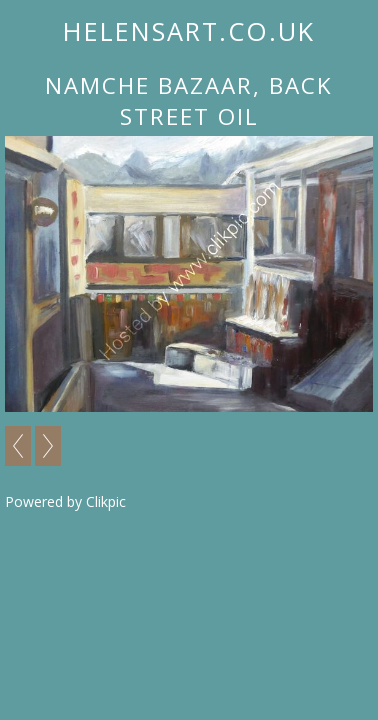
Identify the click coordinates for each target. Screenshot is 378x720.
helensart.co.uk (189, 31)
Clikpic (106, 501)
